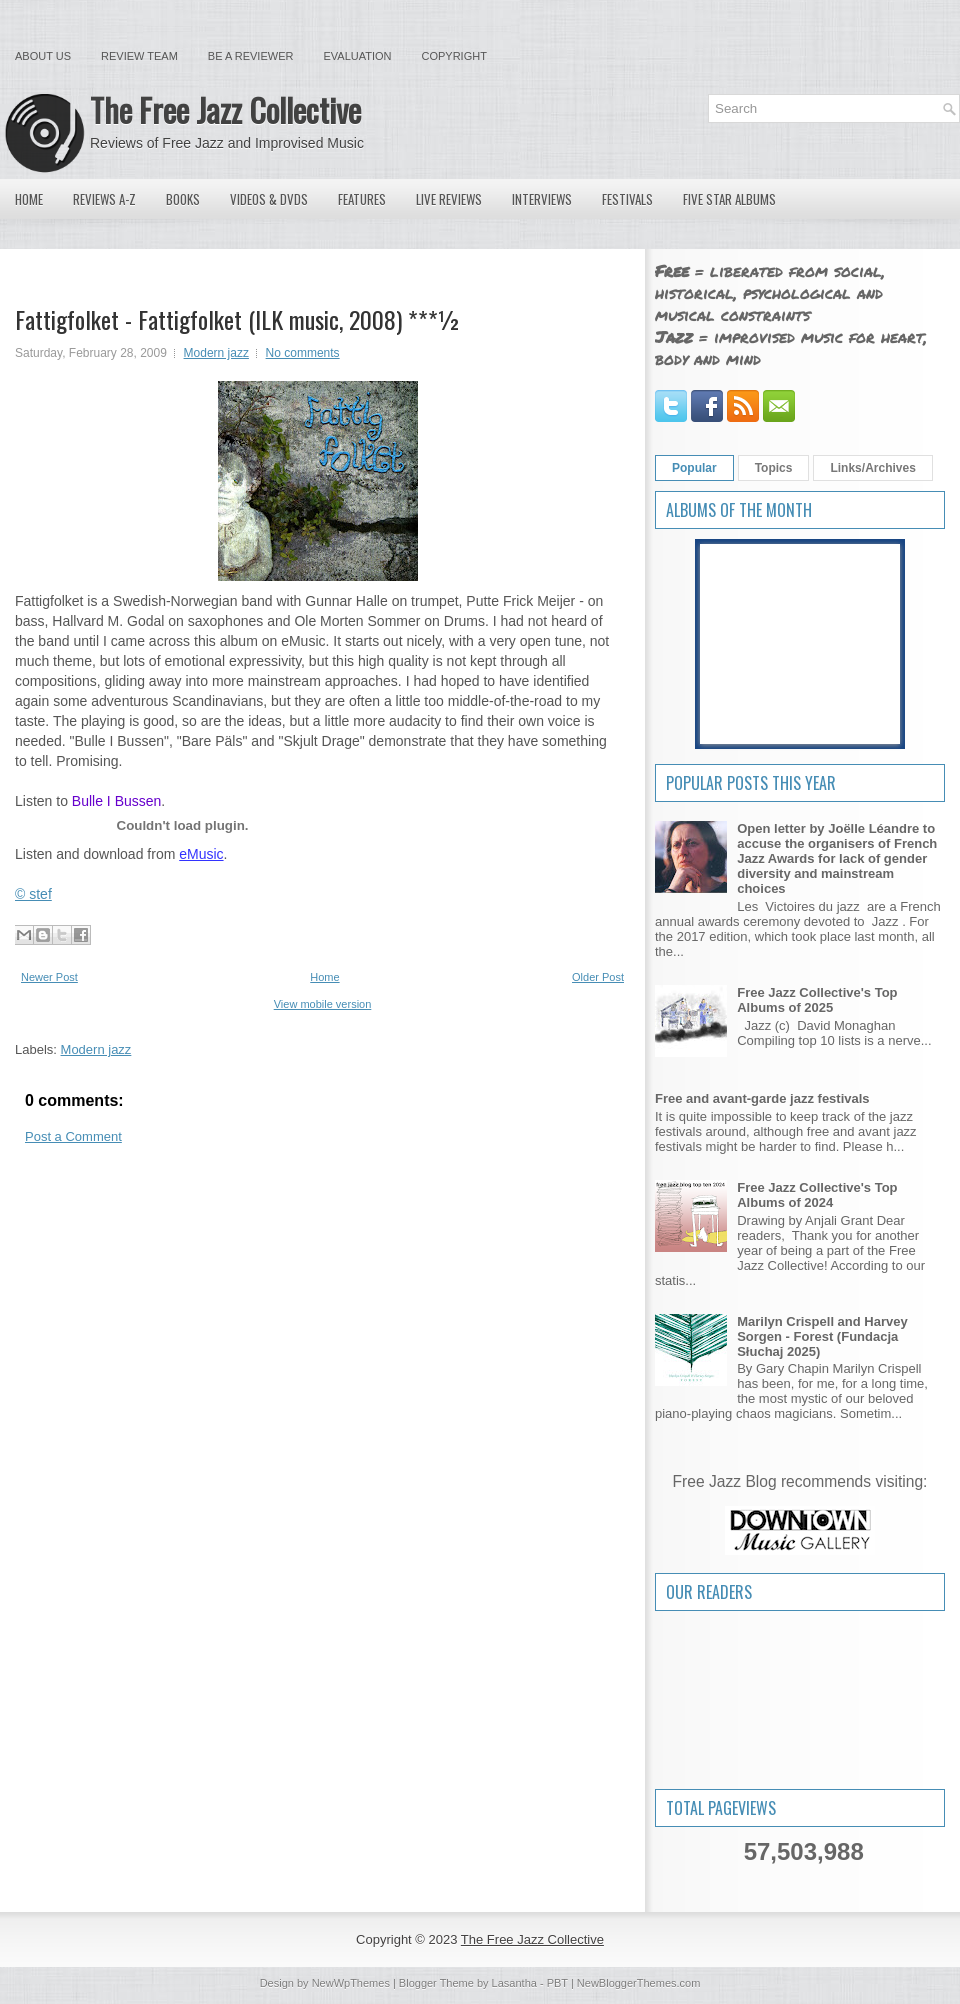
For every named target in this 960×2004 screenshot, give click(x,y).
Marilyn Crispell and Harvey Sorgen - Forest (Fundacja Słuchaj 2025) (822, 1336)
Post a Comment (73, 1136)
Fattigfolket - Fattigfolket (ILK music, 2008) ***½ (238, 319)
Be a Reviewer (251, 56)
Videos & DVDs (269, 199)
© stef (33, 894)
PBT (557, 1983)
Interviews (542, 199)
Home (29, 199)
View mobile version (323, 1004)
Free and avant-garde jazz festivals (762, 1098)
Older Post (598, 977)
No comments (303, 353)
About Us (43, 56)
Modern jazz (216, 353)
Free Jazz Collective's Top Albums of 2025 (817, 1000)
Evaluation (357, 56)
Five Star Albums (729, 199)
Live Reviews (449, 199)
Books (183, 199)
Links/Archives (872, 468)
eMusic (201, 854)
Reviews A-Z (104, 199)
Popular (694, 468)
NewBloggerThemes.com (639, 1983)
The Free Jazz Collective (225, 109)
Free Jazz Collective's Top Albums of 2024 (817, 1195)
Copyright (454, 56)
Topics (774, 468)
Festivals (627, 199)
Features (362, 199)
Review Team (139, 56)
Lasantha (514, 1983)
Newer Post (49, 977)
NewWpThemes (351, 1983)
